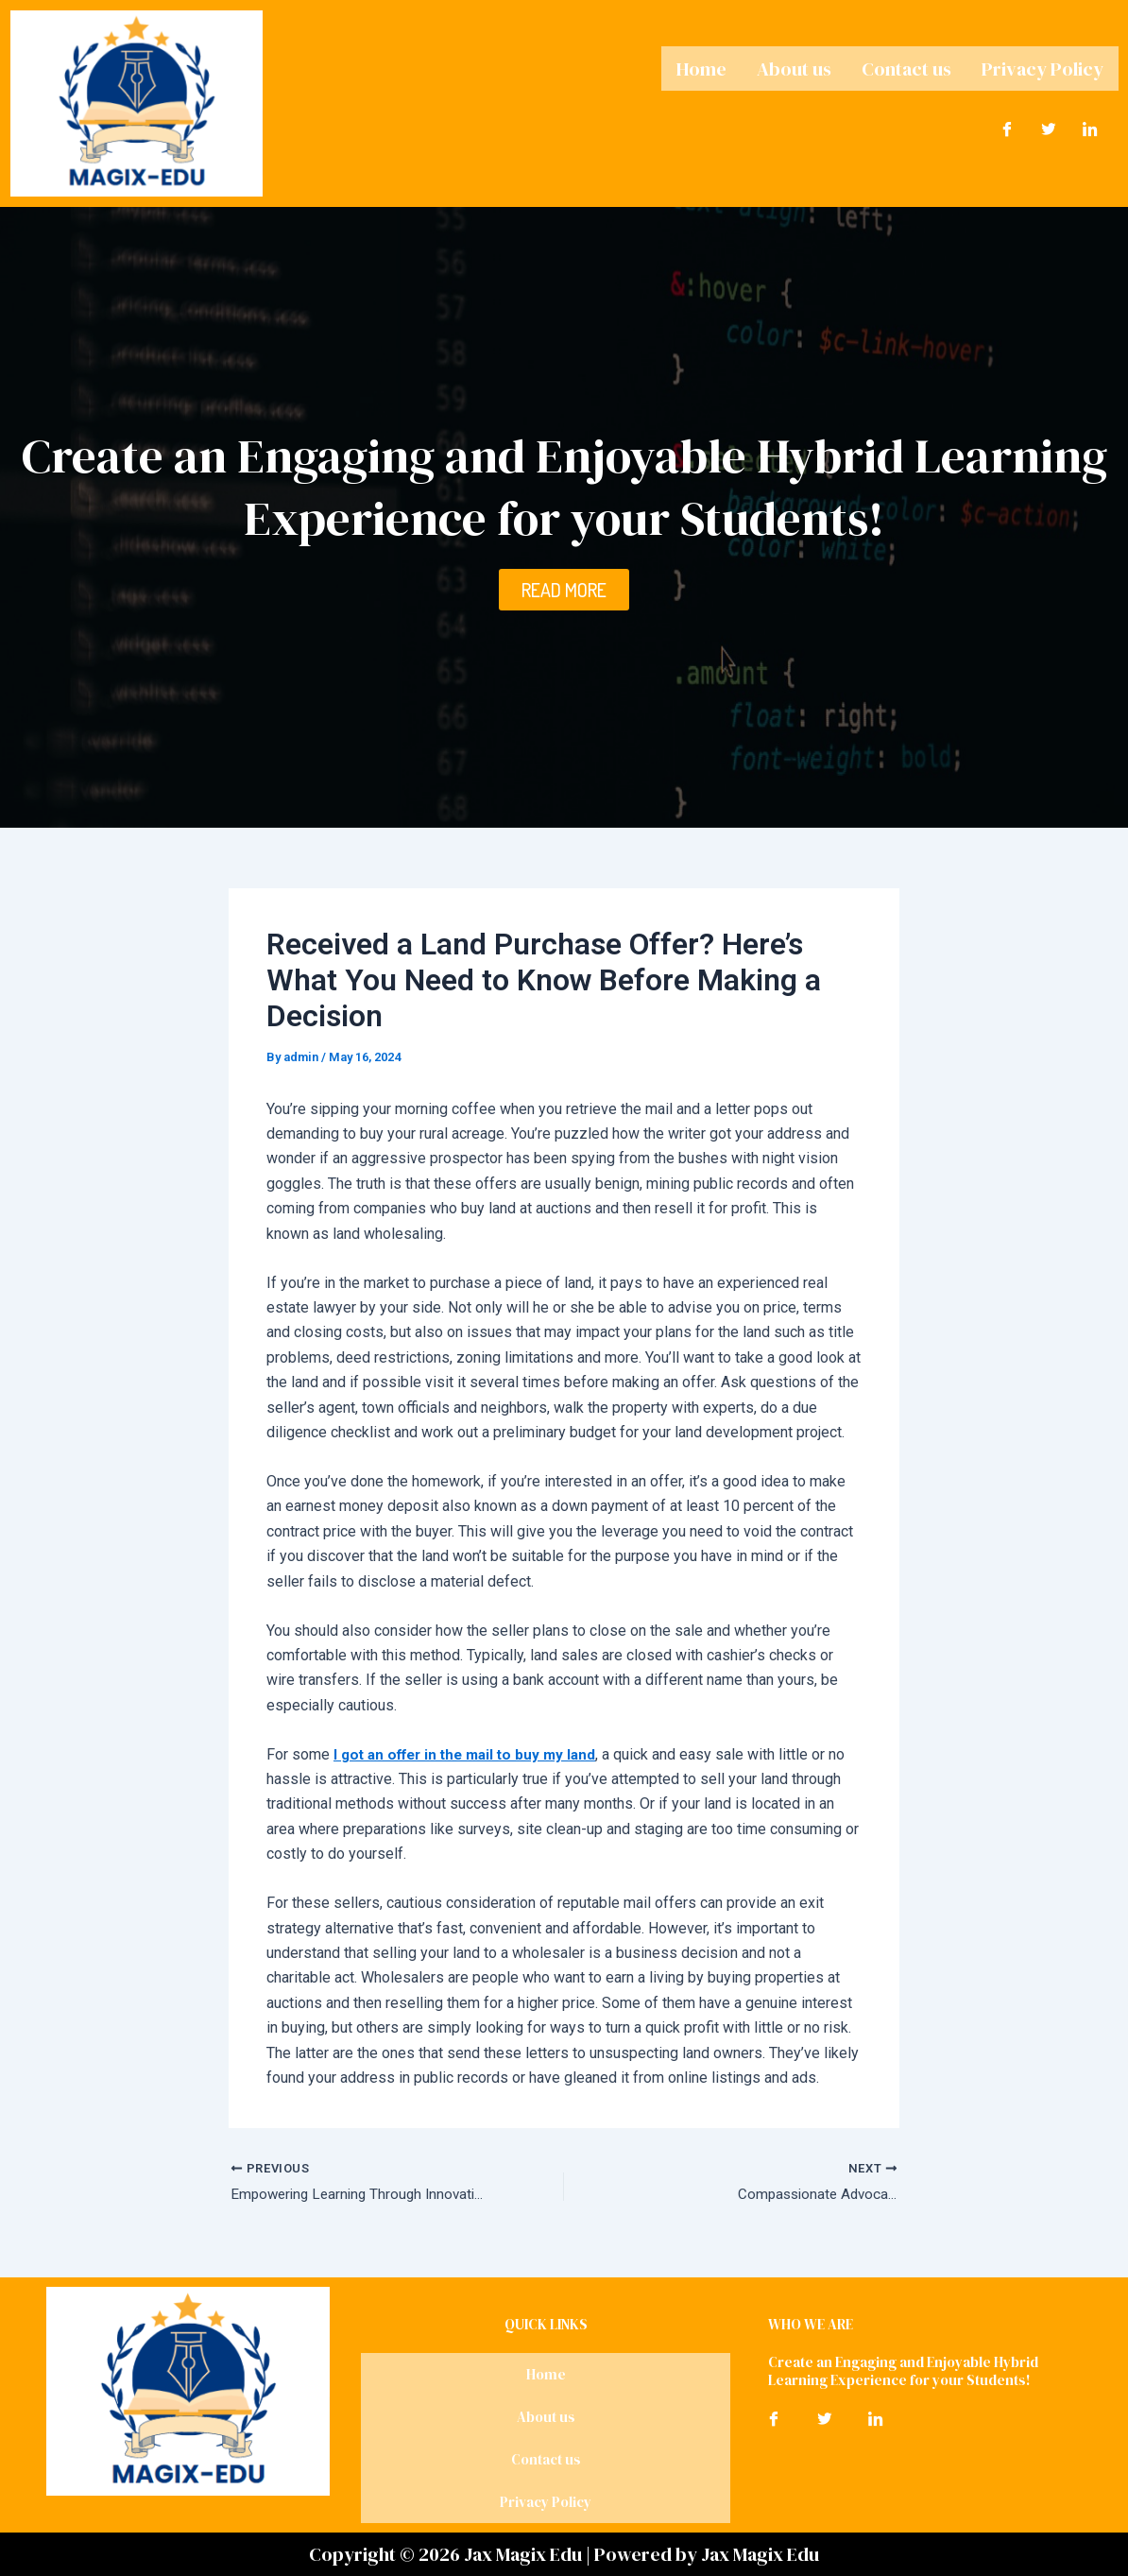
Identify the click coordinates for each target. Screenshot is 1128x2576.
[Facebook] (1007, 126)
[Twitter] (1048, 126)
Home (701, 67)
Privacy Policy (1042, 67)
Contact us (906, 67)
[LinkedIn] (1090, 126)
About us (794, 67)
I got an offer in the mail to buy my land (471, 1754)
